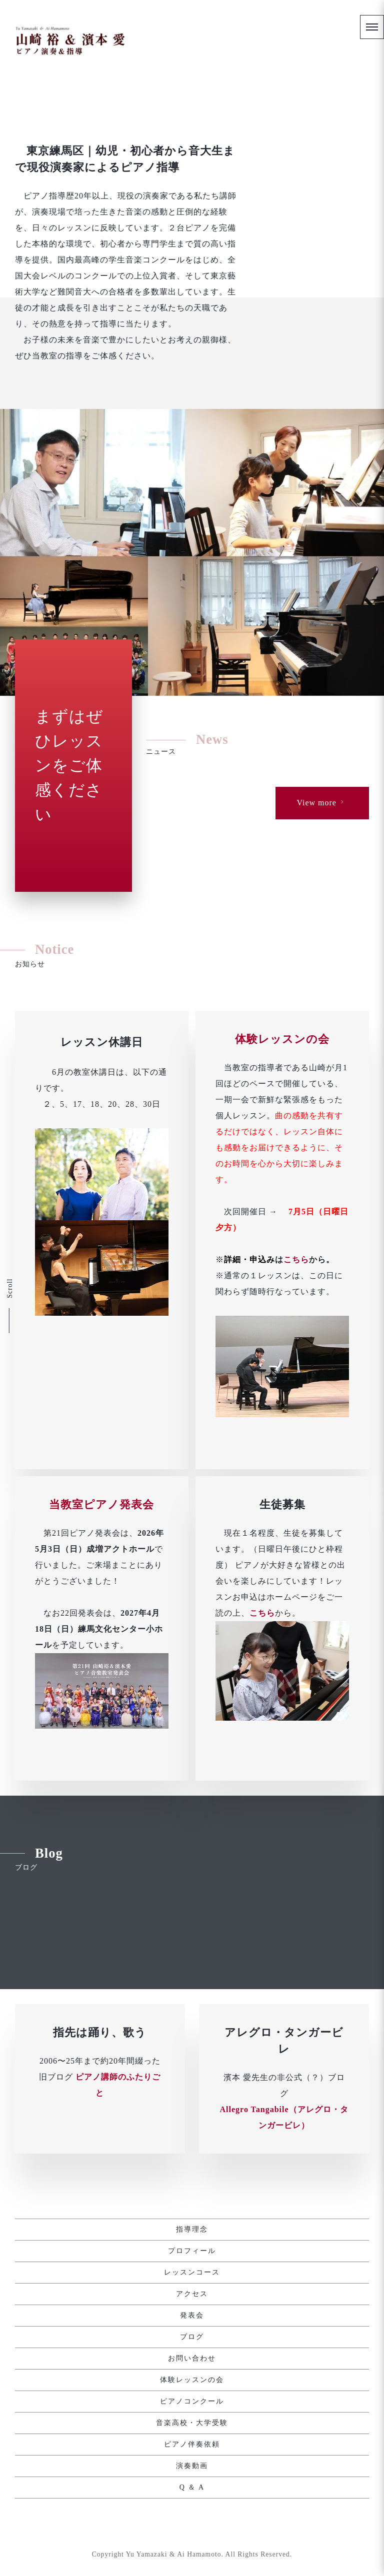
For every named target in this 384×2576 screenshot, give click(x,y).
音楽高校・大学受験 (192, 2423)
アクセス (192, 2294)
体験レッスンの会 (282, 1396)
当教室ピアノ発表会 (101, 1771)
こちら (296, 1617)
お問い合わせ (192, 2359)
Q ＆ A (192, 2488)
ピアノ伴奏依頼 (192, 2445)
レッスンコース (192, 2273)
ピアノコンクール (192, 2402)
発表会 (192, 2316)
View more (321, 927)
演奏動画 (192, 2466)
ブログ (192, 2337)
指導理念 (192, 2230)
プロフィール (192, 2251)
